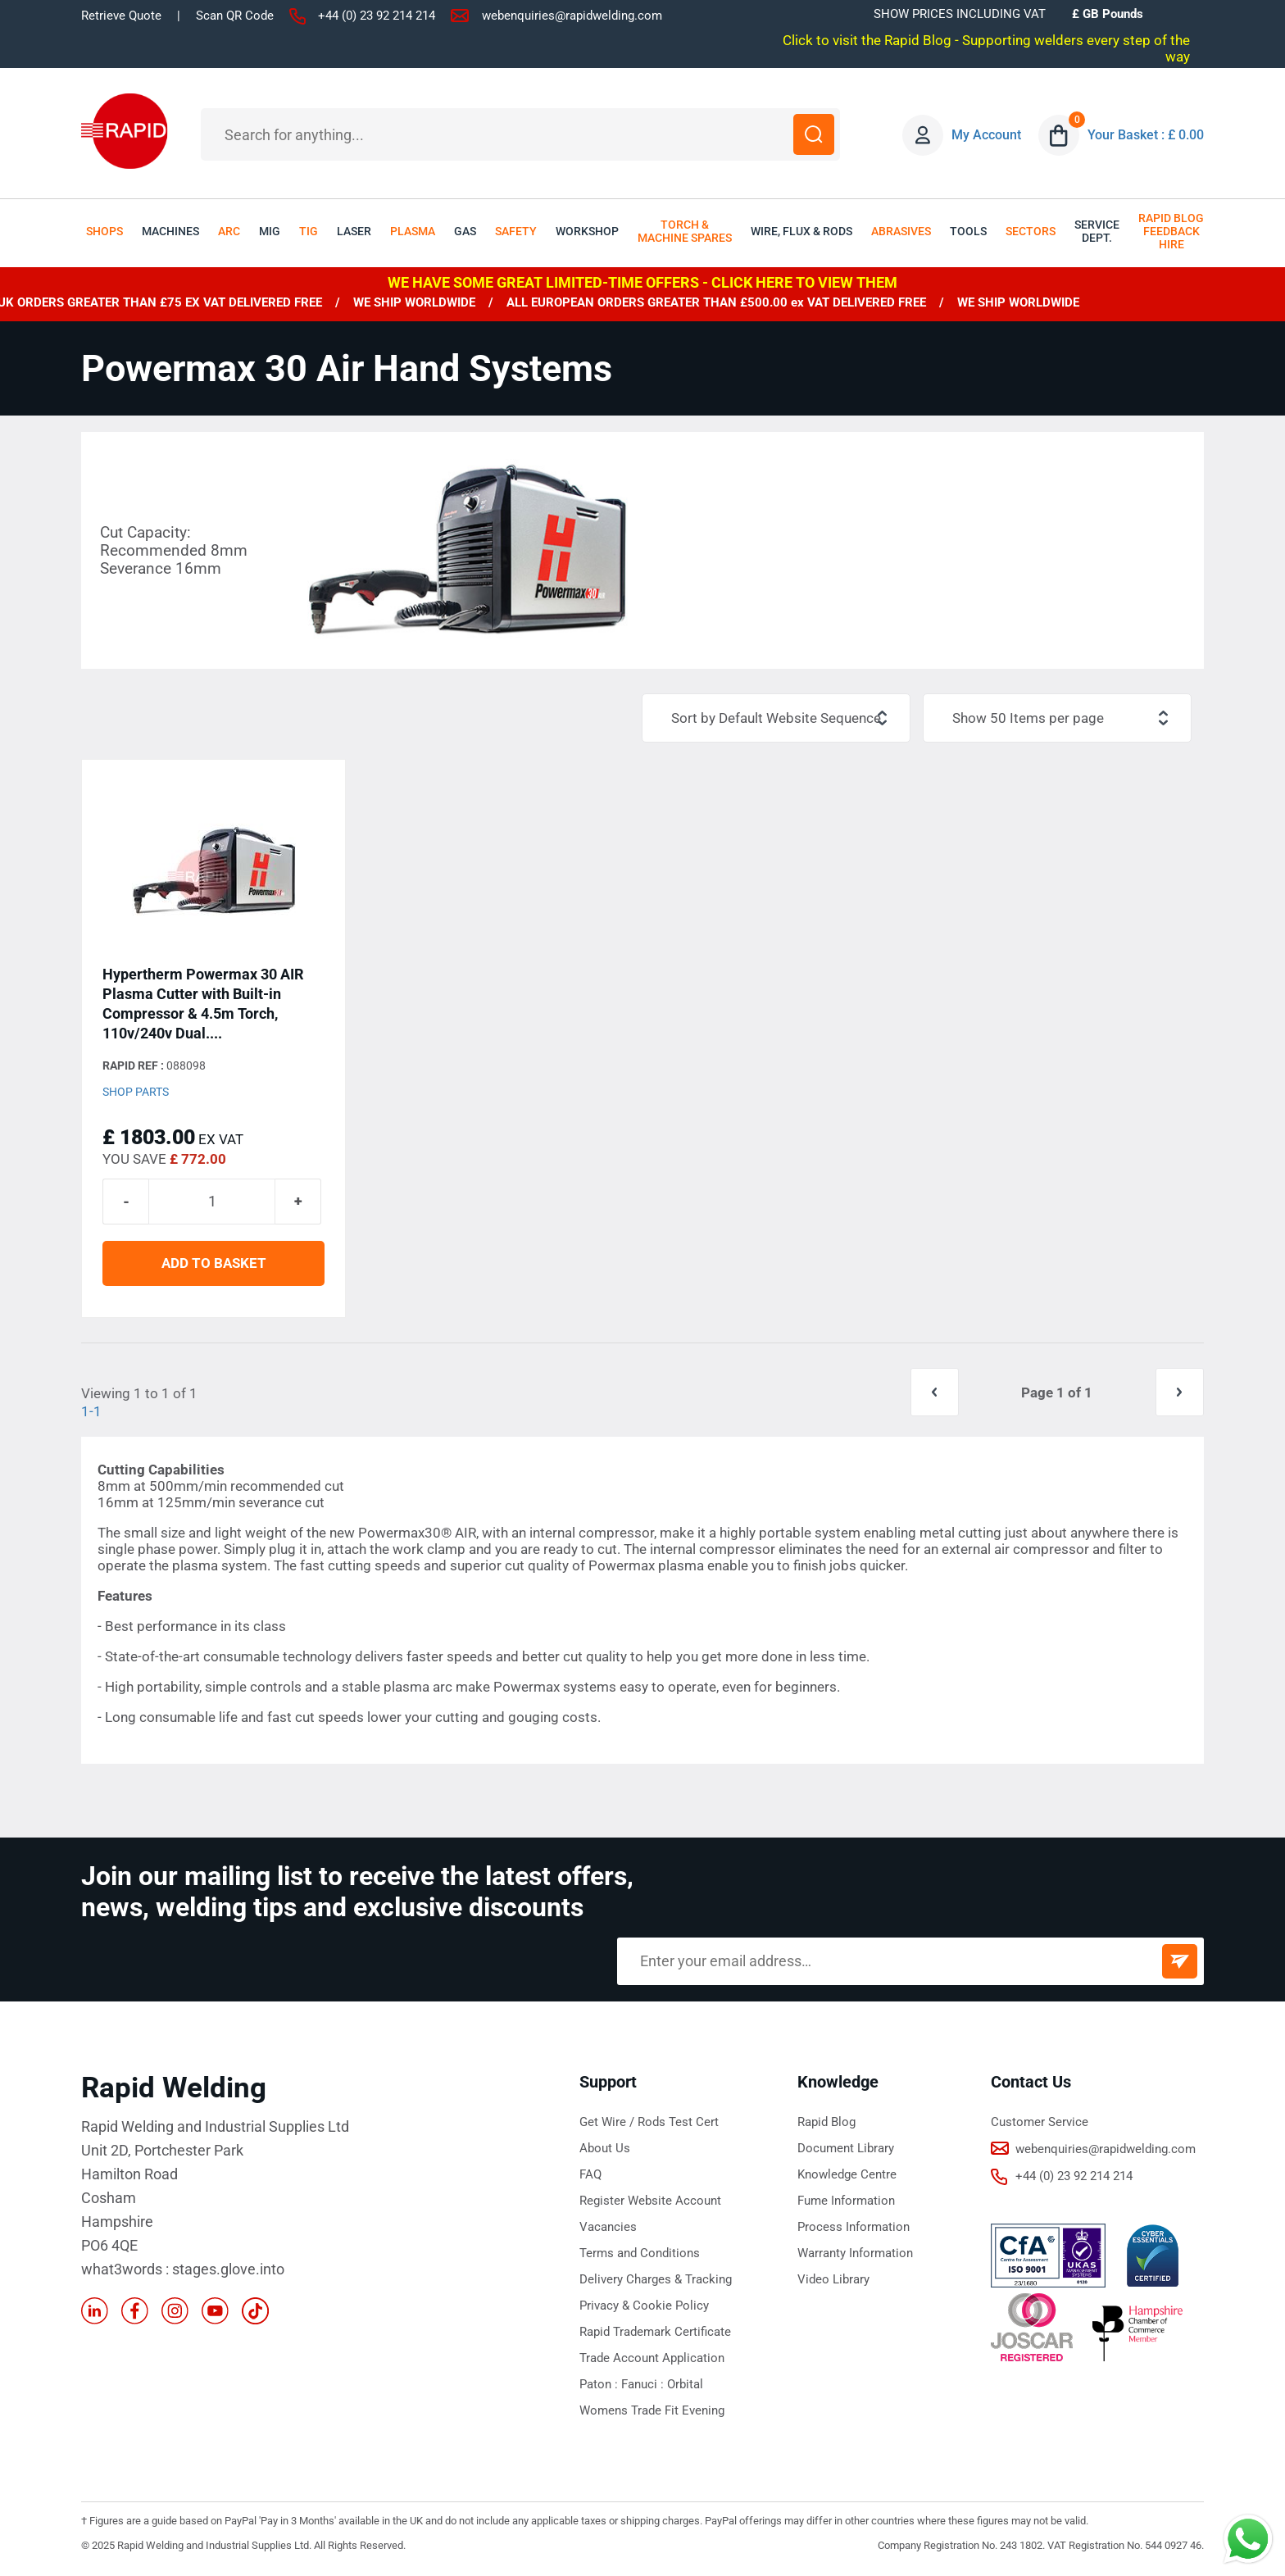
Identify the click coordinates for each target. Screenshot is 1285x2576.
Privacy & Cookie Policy (644, 2305)
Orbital (685, 2384)
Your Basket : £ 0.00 (1145, 135)
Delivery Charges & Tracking (655, 2279)
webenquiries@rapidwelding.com (572, 15)
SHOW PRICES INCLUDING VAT (960, 14)
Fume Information (846, 2200)
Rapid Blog (826, 2122)
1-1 (91, 1411)
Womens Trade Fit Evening (651, 2410)
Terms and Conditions (639, 2253)
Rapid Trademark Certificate (655, 2331)
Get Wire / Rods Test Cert (649, 2122)
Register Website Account (650, 2200)
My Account (986, 135)
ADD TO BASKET (213, 1263)
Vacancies (608, 2226)
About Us (604, 2148)
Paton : (600, 2384)
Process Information (853, 2226)
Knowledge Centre (847, 2174)
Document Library (845, 2148)
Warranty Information (855, 2253)
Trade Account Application (651, 2358)
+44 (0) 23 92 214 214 (376, 15)
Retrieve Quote (121, 15)
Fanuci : (644, 2384)
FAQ (590, 2174)
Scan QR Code (235, 15)
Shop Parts (135, 1091)
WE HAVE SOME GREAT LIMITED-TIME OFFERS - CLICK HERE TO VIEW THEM (642, 282)
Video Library (833, 2279)
